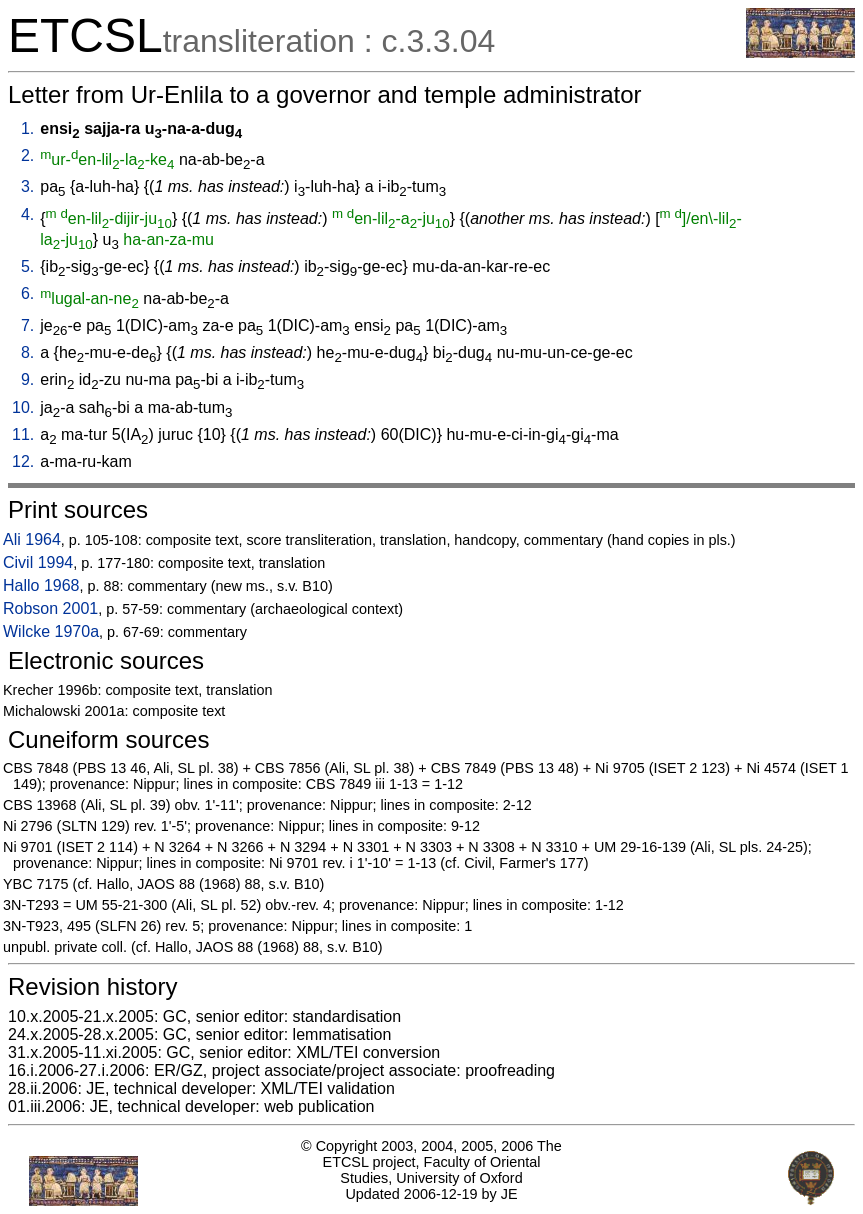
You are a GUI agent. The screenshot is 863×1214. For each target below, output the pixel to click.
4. (27, 214)
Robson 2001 (50, 608)
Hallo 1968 (41, 585)
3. (27, 186)
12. (23, 461)
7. (27, 325)
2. (27, 155)
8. (27, 352)
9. (27, 379)
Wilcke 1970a (51, 631)
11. (23, 434)
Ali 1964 (32, 539)
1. (27, 128)
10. (23, 407)
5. (27, 266)
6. (27, 293)
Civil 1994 (38, 562)
